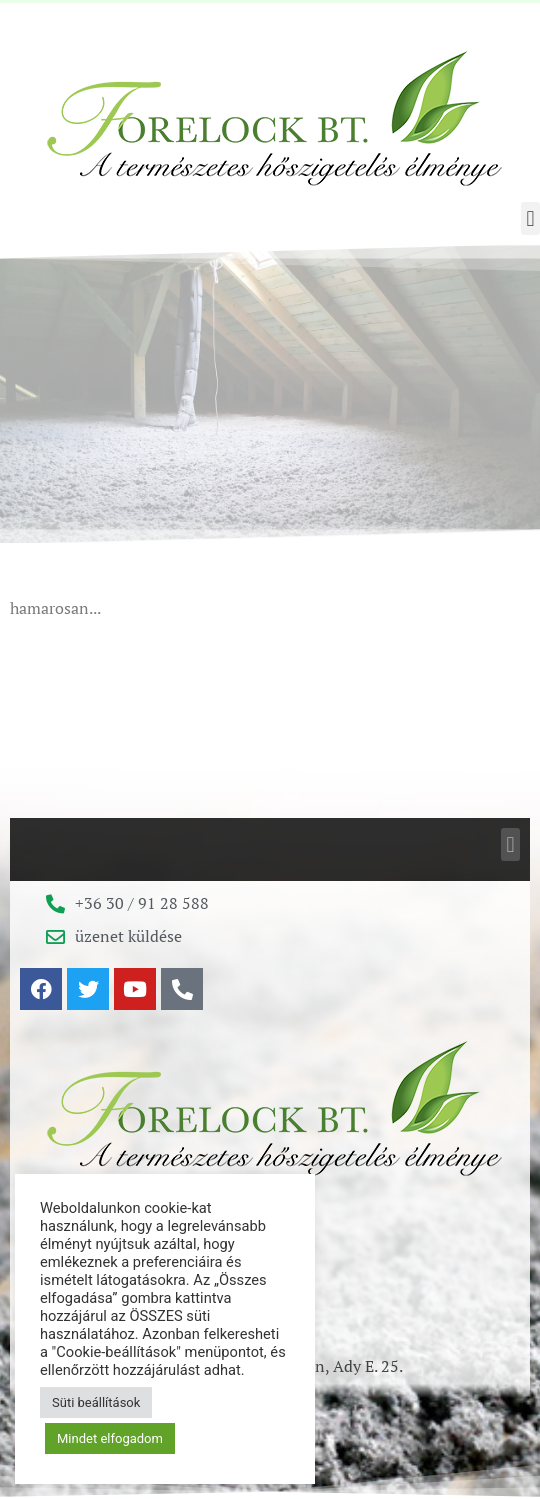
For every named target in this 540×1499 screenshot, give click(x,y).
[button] (530, 218)
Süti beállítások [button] (96, 1402)
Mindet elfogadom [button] (110, 1438)
